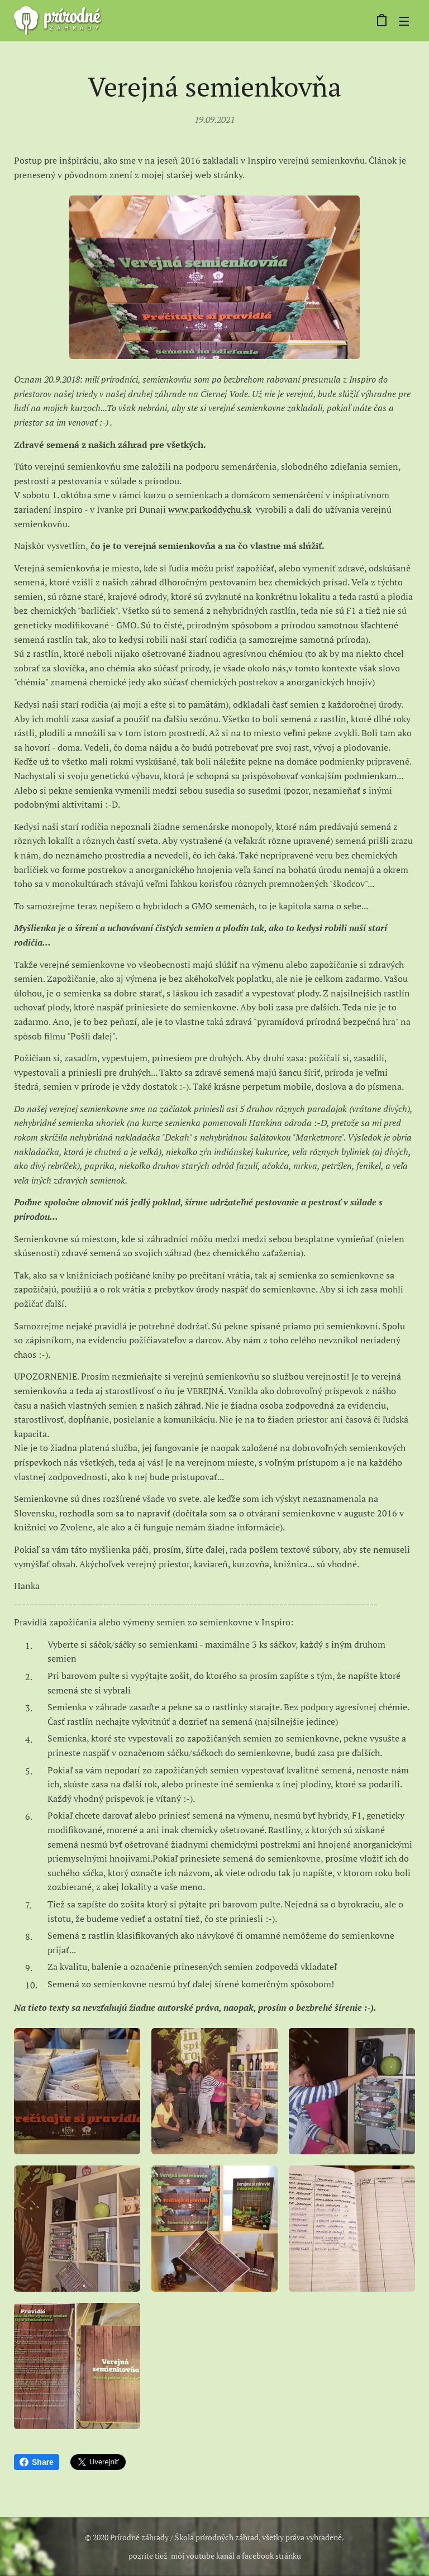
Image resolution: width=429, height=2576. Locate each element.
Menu (404, 21)
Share (37, 2462)
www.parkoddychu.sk (209, 509)
